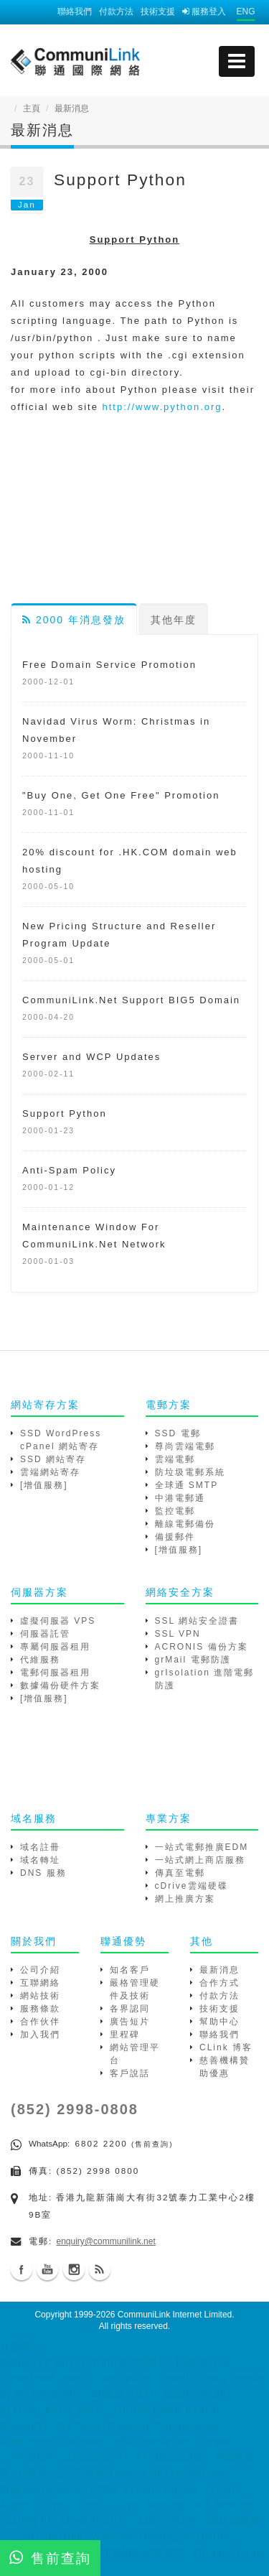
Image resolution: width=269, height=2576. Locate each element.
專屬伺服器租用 (55, 1647)
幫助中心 (219, 2022)
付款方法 (116, 11)
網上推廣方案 (185, 1899)
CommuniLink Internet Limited (175, 2315)
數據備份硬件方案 (60, 1685)
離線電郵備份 (185, 1524)
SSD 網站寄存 (53, 1459)
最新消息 (219, 1970)
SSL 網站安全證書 (197, 1621)
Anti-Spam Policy (69, 1170)
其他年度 (174, 620)
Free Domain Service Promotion (109, 664)
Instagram (74, 2269)
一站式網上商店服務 (200, 1860)
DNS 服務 (43, 1873)
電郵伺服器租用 (55, 1673)
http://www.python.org (162, 406)
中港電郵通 (180, 1498)
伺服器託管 (45, 1634)
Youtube (47, 2269)
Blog (99, 2269)
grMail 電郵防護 (193, 1660)
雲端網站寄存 (50, 1472)
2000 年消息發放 (74, 620)
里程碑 (125, 2034)
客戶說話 (130, 2073)
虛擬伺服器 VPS (57, 1621)
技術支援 (158, 11)
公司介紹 (40, 1970)
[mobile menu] (237, 61)
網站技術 (40, 1996)
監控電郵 (175, 1511)
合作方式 (219, 1983)
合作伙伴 (40, 2022)
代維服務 (40, 1660)
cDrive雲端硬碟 (191, 1886)
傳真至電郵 (180, 1873)
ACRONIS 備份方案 (201, 1647)
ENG (245, 11)
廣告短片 (130, 2022)
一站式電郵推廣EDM (202, 1847)
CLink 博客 (226, 2047)
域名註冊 (40, 1847)
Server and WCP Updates (91, 1056)
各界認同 (130, 2009)
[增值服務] (44, 1485)
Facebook (21, 2269)
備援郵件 (175, 1537)
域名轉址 (40, 1860)
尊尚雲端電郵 (185, 1446)
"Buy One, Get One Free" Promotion (121, 795)
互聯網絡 (40, 1983)
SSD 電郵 (178, 1433)
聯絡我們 (74, 11)
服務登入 (204, 11)
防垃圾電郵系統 (190, 1472)
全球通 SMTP (187, 1485)
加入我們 (40, 2034)
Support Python (64, 1113)
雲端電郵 (175, 1459)
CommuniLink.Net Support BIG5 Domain (131, 1000)
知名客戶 (130, 1970)
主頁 (31, 108)
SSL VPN (178, 1634)
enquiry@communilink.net (106, 2241)
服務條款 (40, 2009)
